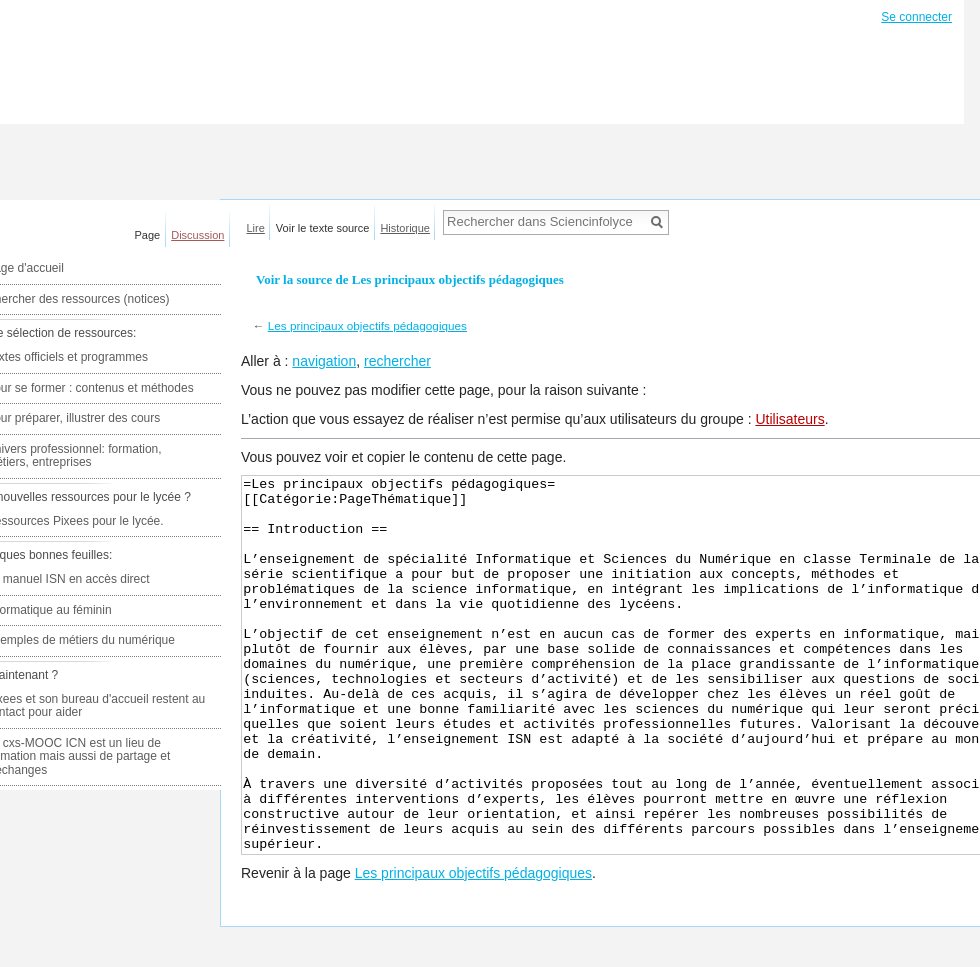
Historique (405, 228)
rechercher (397, 361)
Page (148, 235)
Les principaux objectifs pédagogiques (367, 325)
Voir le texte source (323, 228)
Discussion (197, 235)
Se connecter (916, 17)
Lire (256, 228)
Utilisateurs (789, 419)
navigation (324, 361)
